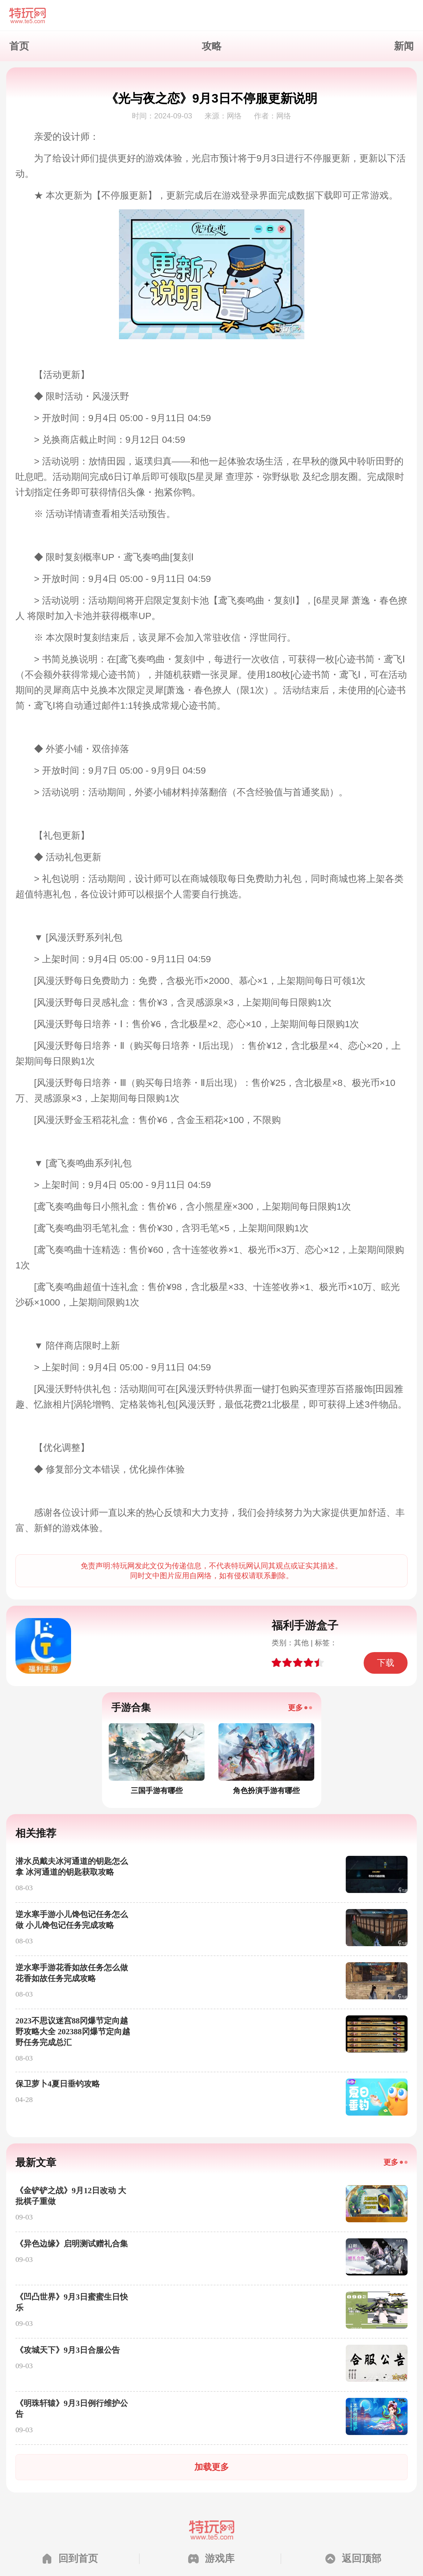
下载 (385, 1663)
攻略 (212, 46)
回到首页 (78, 2558)
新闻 (404, 46)
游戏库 (220, 2558)
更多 (295, 1707)
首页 (19, 46)
